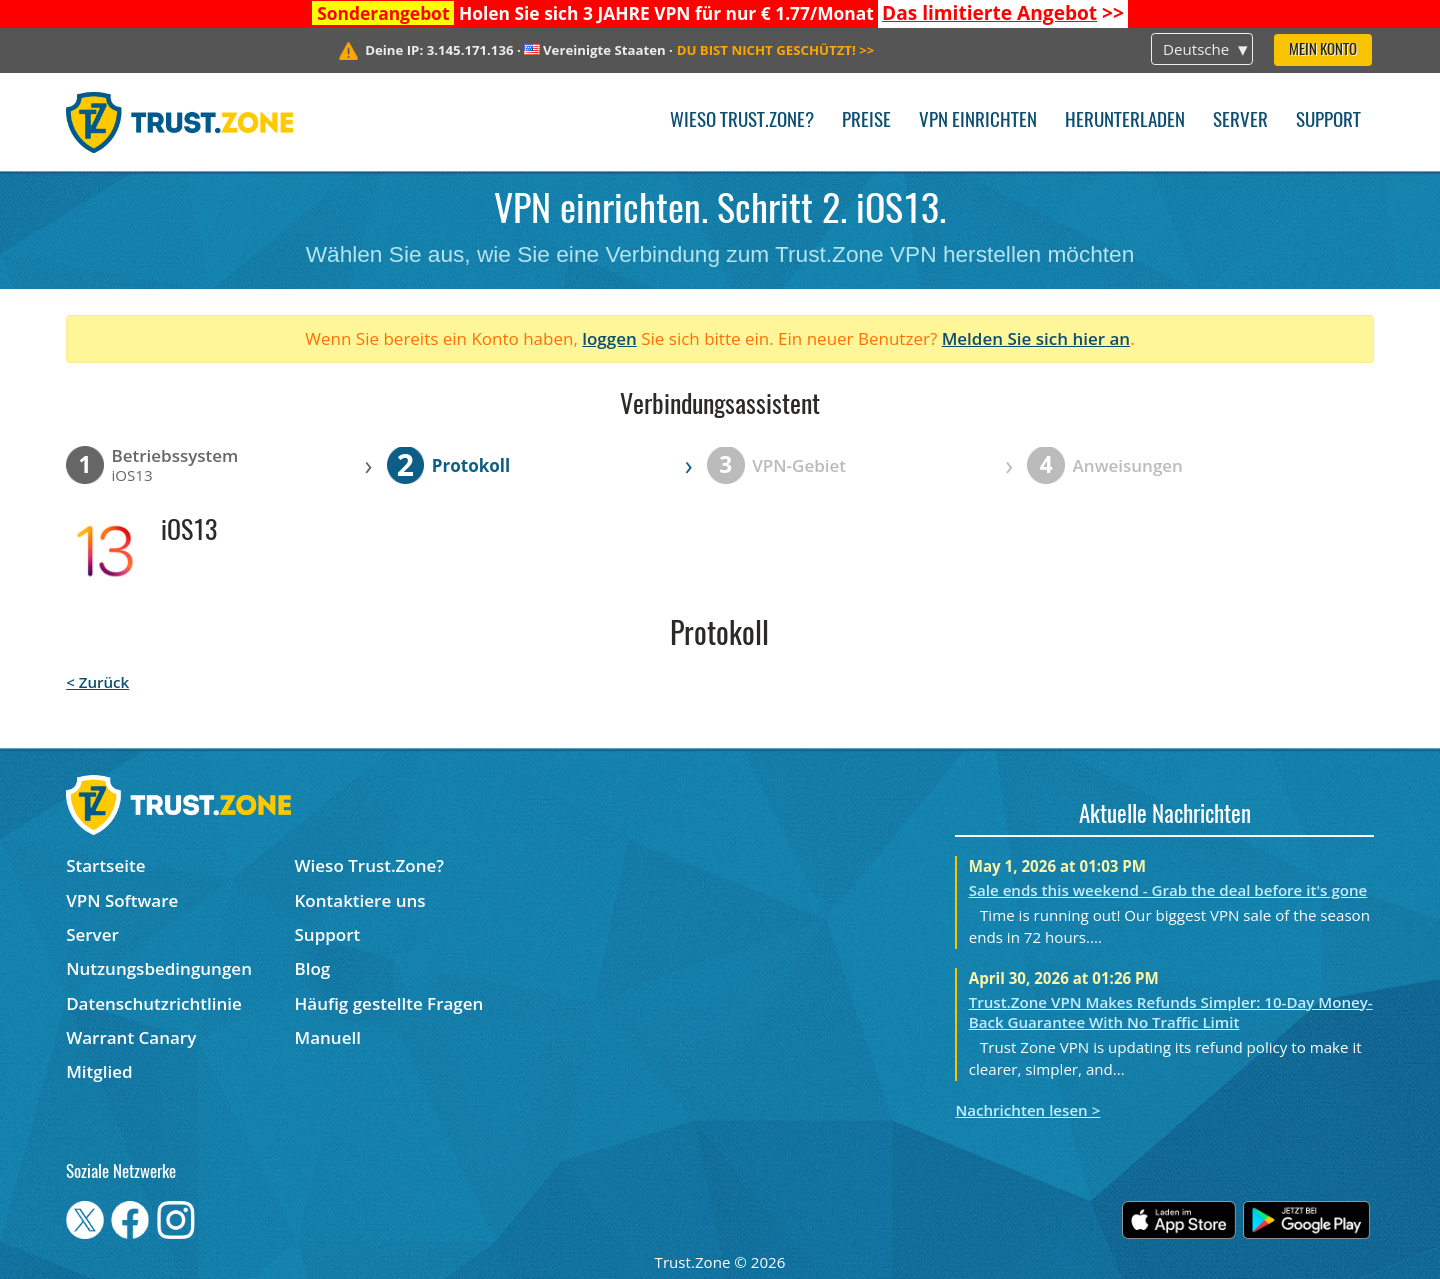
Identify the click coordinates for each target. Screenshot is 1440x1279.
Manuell (328, 1037)
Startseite (105, 865)
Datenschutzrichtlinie (154, 1003)
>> (1003, 13)
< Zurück (97, 682)
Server (1240, 121)
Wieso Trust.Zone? (742, 121)
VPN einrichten (978, 121)
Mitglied (99, 1071)
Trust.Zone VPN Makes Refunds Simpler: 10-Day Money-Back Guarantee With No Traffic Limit (1171, 1012)
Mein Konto (1323, 50)
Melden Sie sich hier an (1036, 338)
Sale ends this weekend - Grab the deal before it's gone (1168, 890)
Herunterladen (1125, 121)
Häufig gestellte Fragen (389, 1003)
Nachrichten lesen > (1027, 1110)
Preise (866, 121)
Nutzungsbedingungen (159, 968)
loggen (609, 338)
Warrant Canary (131, 1037)
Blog (313, 968)
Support (1328, 121)
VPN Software (122, 900)
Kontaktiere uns (360, 900)
